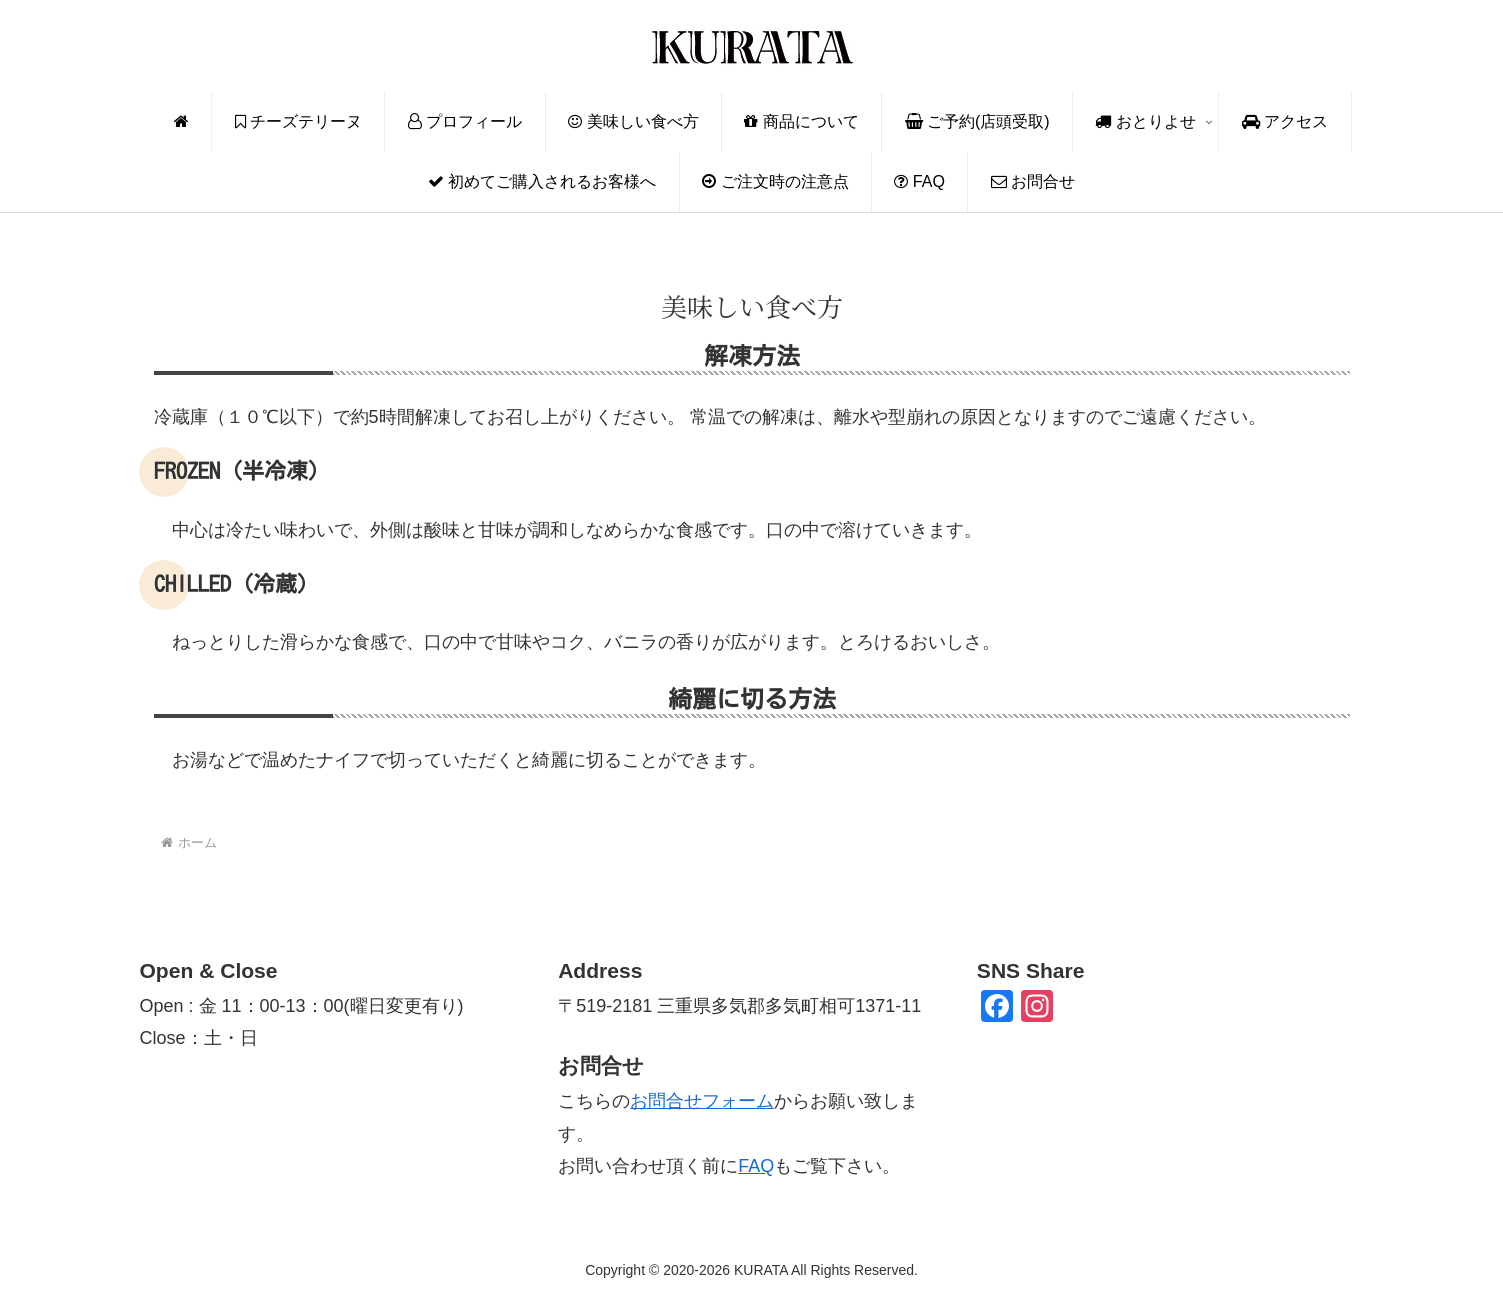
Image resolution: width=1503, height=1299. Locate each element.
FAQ (756, 1166)
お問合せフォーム (702, 1101)
